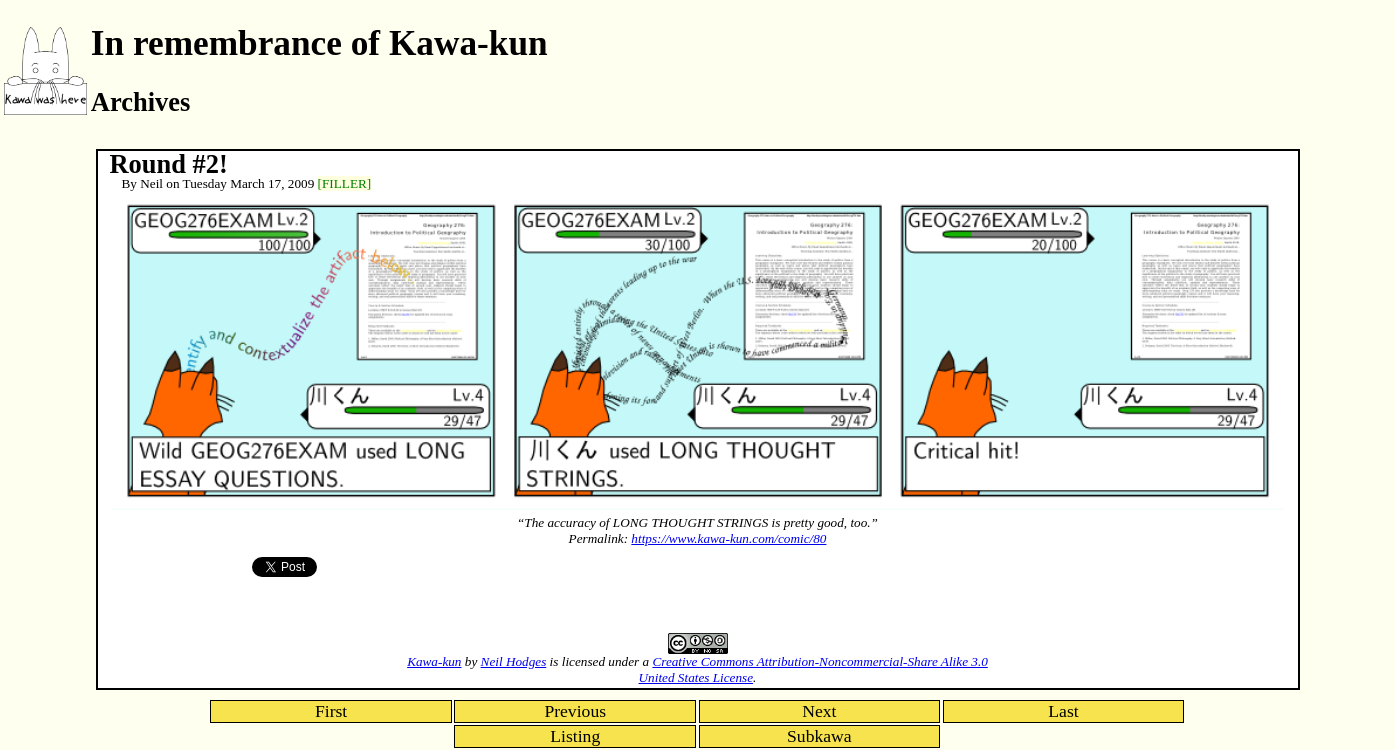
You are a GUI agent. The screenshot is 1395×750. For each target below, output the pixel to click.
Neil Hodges (514, 661)
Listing (575, 736)
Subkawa (819, 736)
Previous (575, 711)
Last (1063, 711)
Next (819, 711)
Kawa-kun (434, 661)
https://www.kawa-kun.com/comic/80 (728, 538)
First (331, 711)
